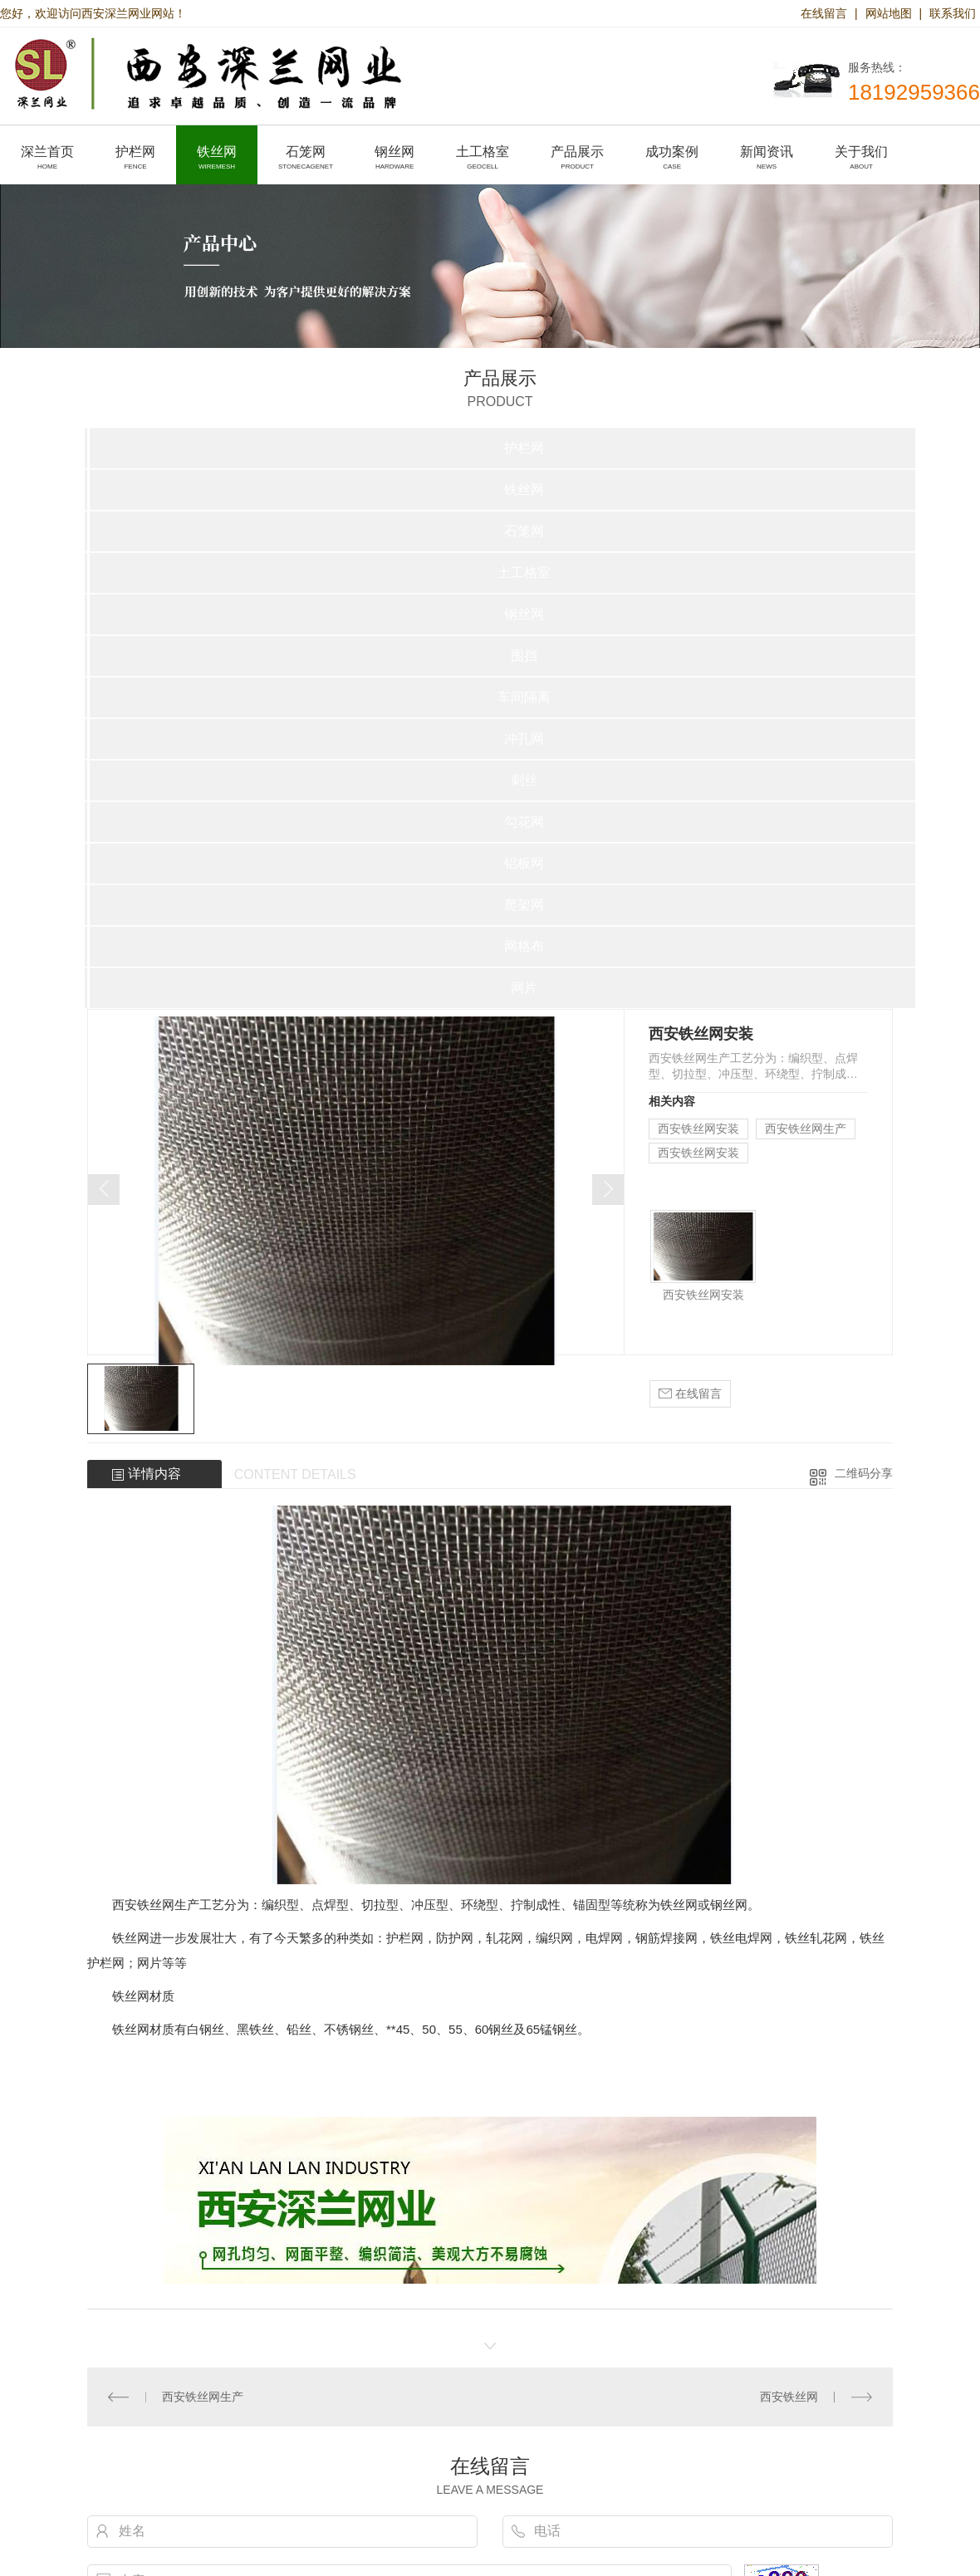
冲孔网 (524, 739)
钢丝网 (524, 614)
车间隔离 (524, 697)
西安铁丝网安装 (698, 1128)
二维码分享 (864, 1473)
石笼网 (524, 531)
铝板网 (524, 863)
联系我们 (952, 13)
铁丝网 (524, 489)
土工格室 (524, 573)
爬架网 (524, 905)
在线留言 (824, 13)
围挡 (524, 656)
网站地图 (888, 13)
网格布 (524, 946)
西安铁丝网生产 (805, 1128)
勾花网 (524, 822)
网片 (524, 988)
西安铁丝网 (789, 2396)
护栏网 (524, 448)
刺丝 (524, 780)
